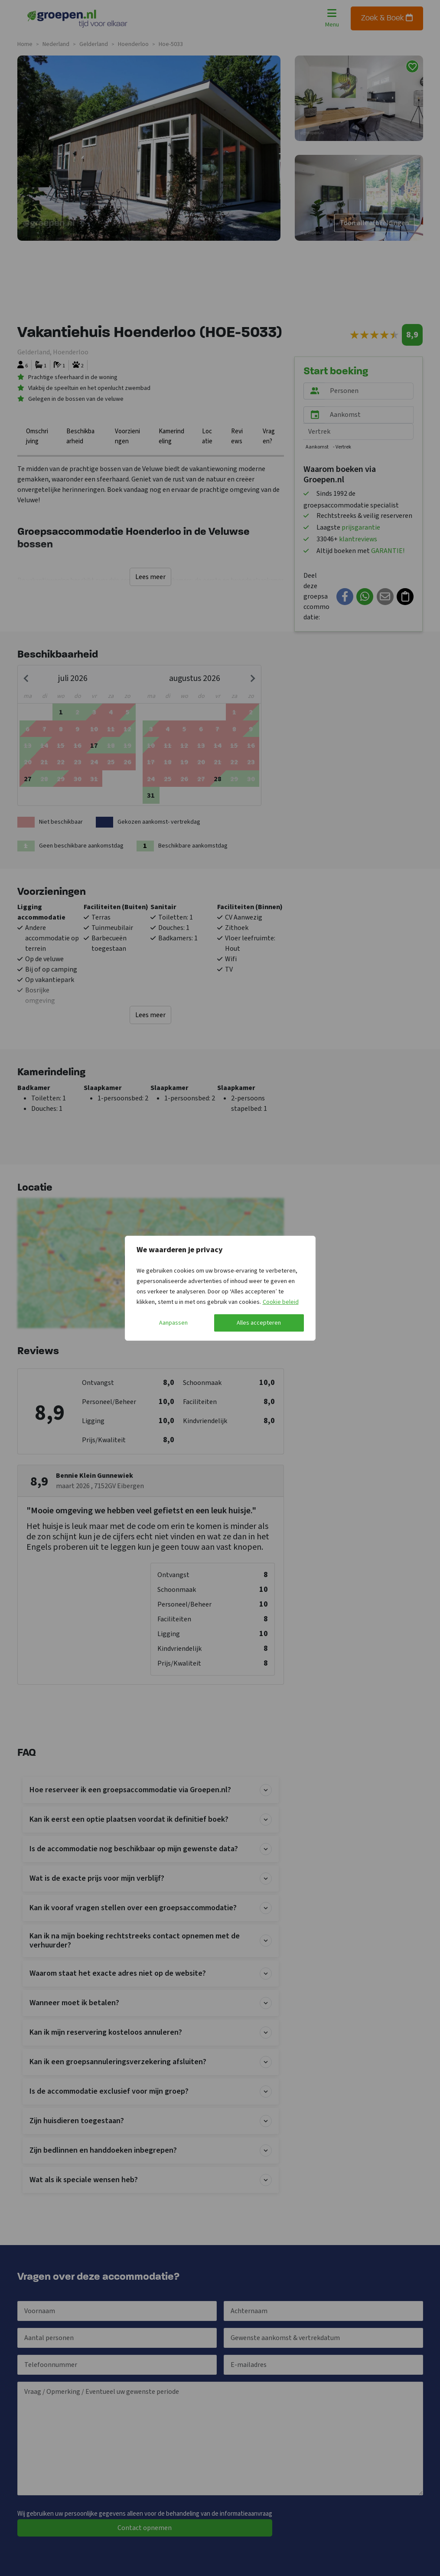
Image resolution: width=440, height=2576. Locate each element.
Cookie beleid (281, 1302)
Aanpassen (173, 1323)
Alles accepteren (259, 1323)
